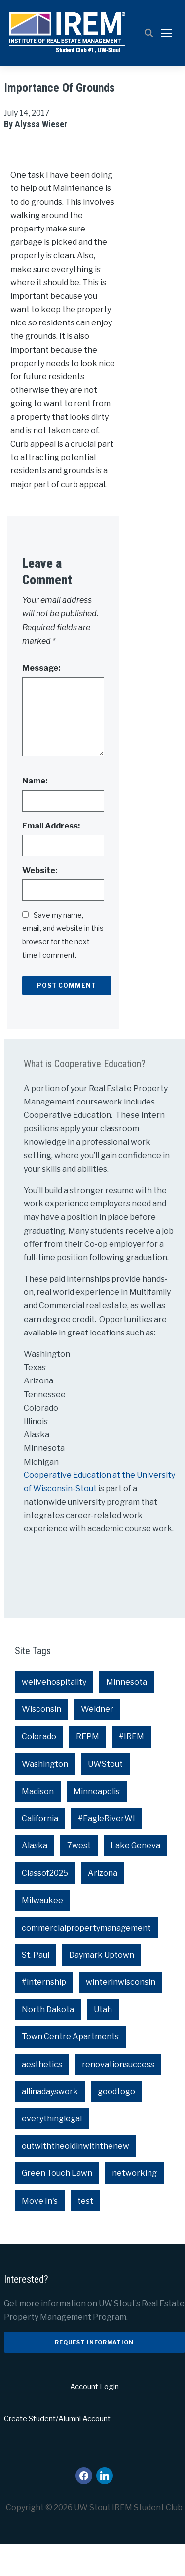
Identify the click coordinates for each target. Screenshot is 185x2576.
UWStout (105, 1796)
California (40, 1850)
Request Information (94, 2374)
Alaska (34, 1878)
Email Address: (51, 858)
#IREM (131, 1768)
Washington (45, 1796)
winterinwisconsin (120, 2014)
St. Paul (35, 1987)
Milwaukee (42, 1932)
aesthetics (42, 2096)
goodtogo (116, 2123)
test (85, 2233)
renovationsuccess (118, 2096)
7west (79, 1878)
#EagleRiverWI (106, 1850)
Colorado (39, 1768)
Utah (103, 2041)
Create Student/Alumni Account (57, 2450)
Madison (38, 1823)
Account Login (94, 2418)
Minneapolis (97, 1823)
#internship (44, 2014)
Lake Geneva (135, 1878)
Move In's (40, 2233)
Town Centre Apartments (70, 2068)
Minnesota (126, 1714)
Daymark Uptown (101, 1987)
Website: (39, 902)
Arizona (102, 1905)
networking (134, 2205)
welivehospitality (54, 1714)
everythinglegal (52, 2151)
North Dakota (48, 2041)
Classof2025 (45, 1905)
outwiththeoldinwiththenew (75, 2178)
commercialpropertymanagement (86, 1960)
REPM (87, 1768)
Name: (34, 813)
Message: (41, 700)
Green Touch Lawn (57, 2205)
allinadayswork (50, 2123)
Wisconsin (41, 1741)
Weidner (97, 1741)
